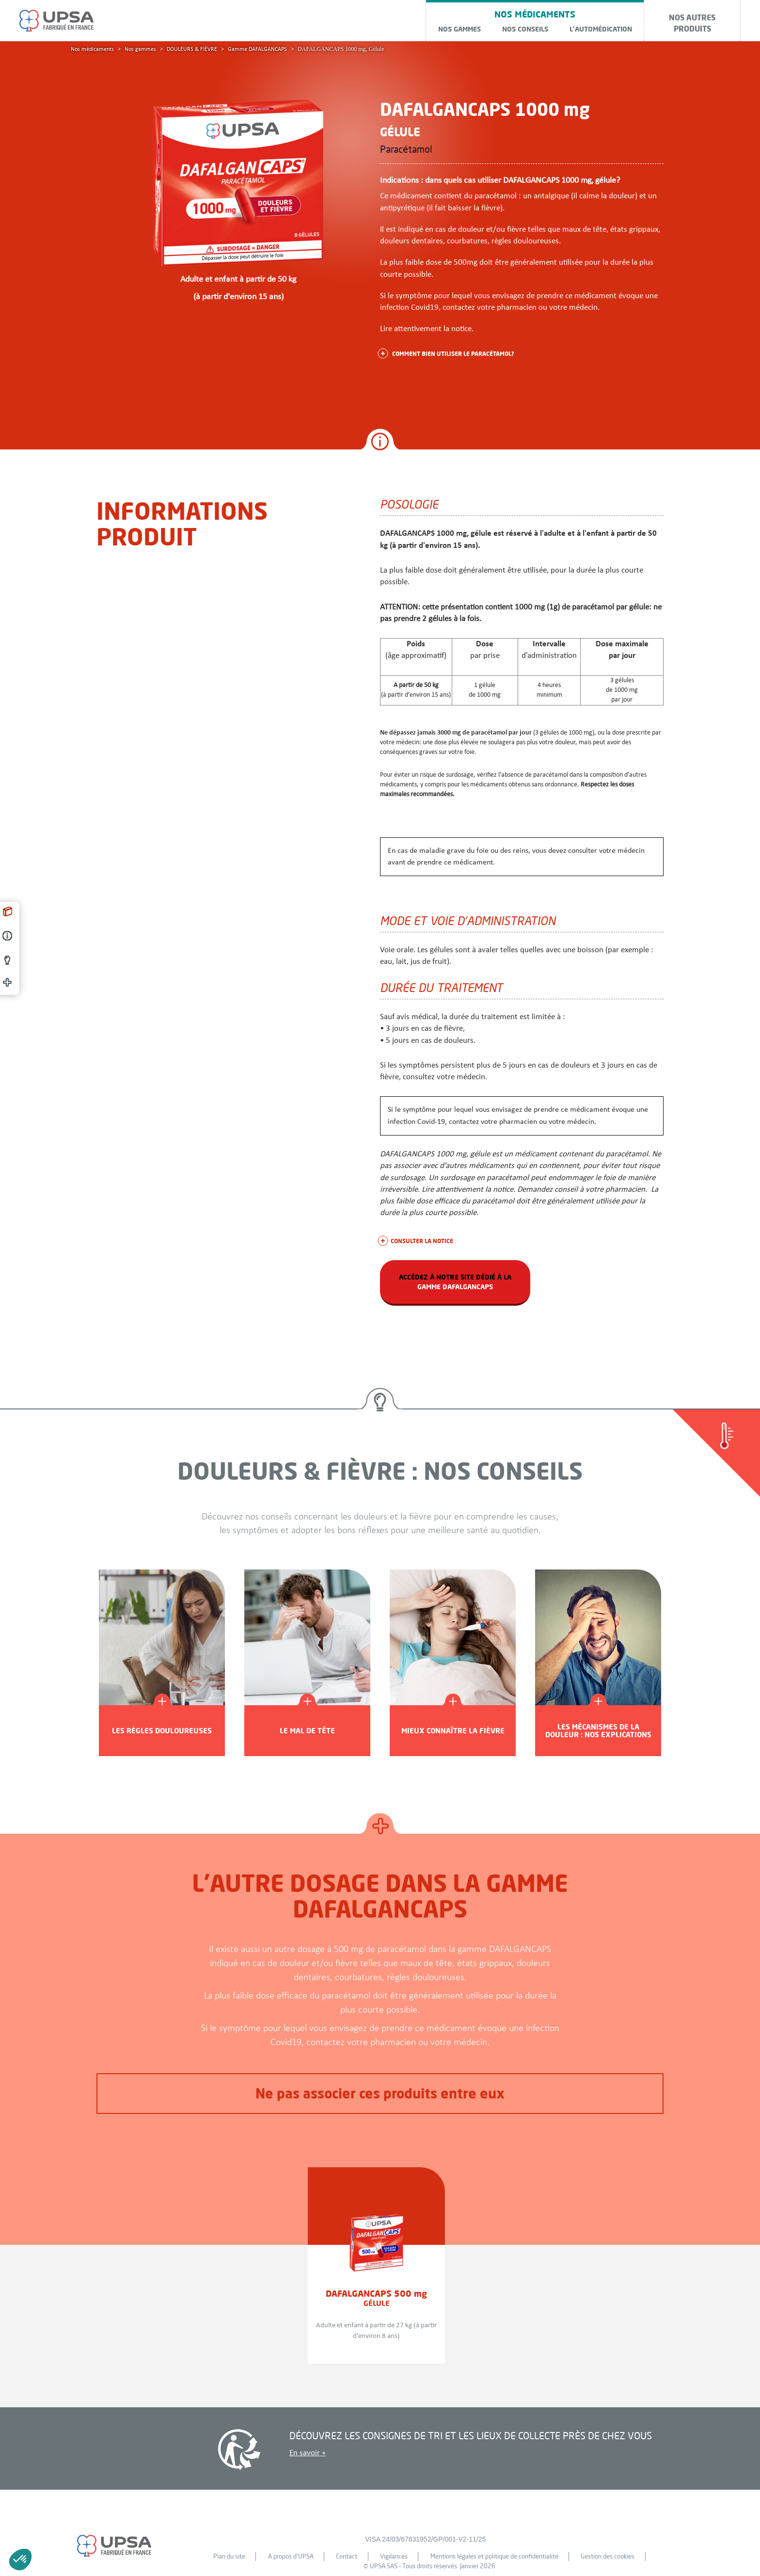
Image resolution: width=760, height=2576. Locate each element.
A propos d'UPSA (291, 2556)
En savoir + (307, 2453)
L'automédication (601, 28)
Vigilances (394, 2556)
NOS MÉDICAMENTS (534, 13)
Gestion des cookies (607, 2556)
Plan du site (229, 2556)
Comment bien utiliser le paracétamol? (447, 353)
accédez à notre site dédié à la (455, 1281)
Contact (346, 2556)
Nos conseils (525, 28)
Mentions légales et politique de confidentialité (494, 2556)
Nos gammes (459, 28)
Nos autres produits (692, 22)
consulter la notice (416, 1241)
